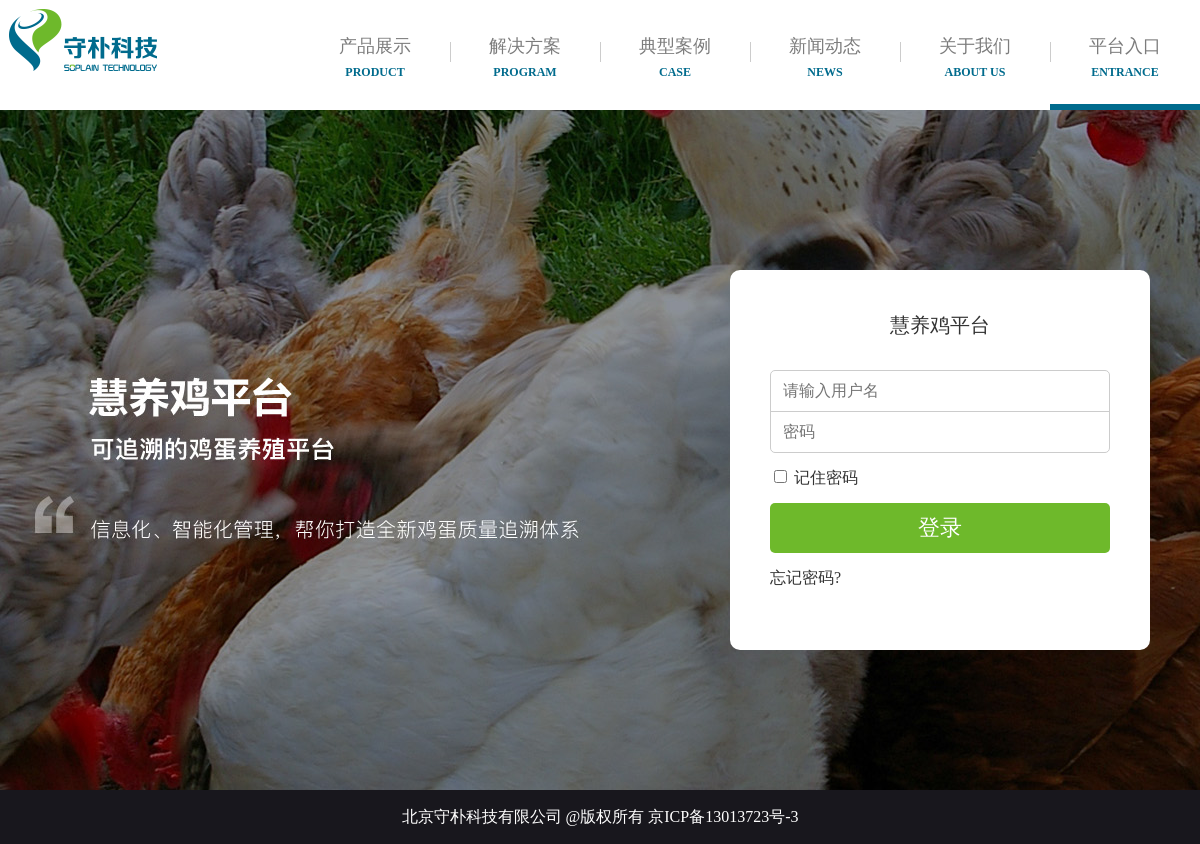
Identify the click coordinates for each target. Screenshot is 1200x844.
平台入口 (1125, 57)
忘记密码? (805, 577)
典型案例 (675, 57)
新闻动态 (825, 57)
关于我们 (975, 57)
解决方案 (525, 57)
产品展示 (375, 57)
